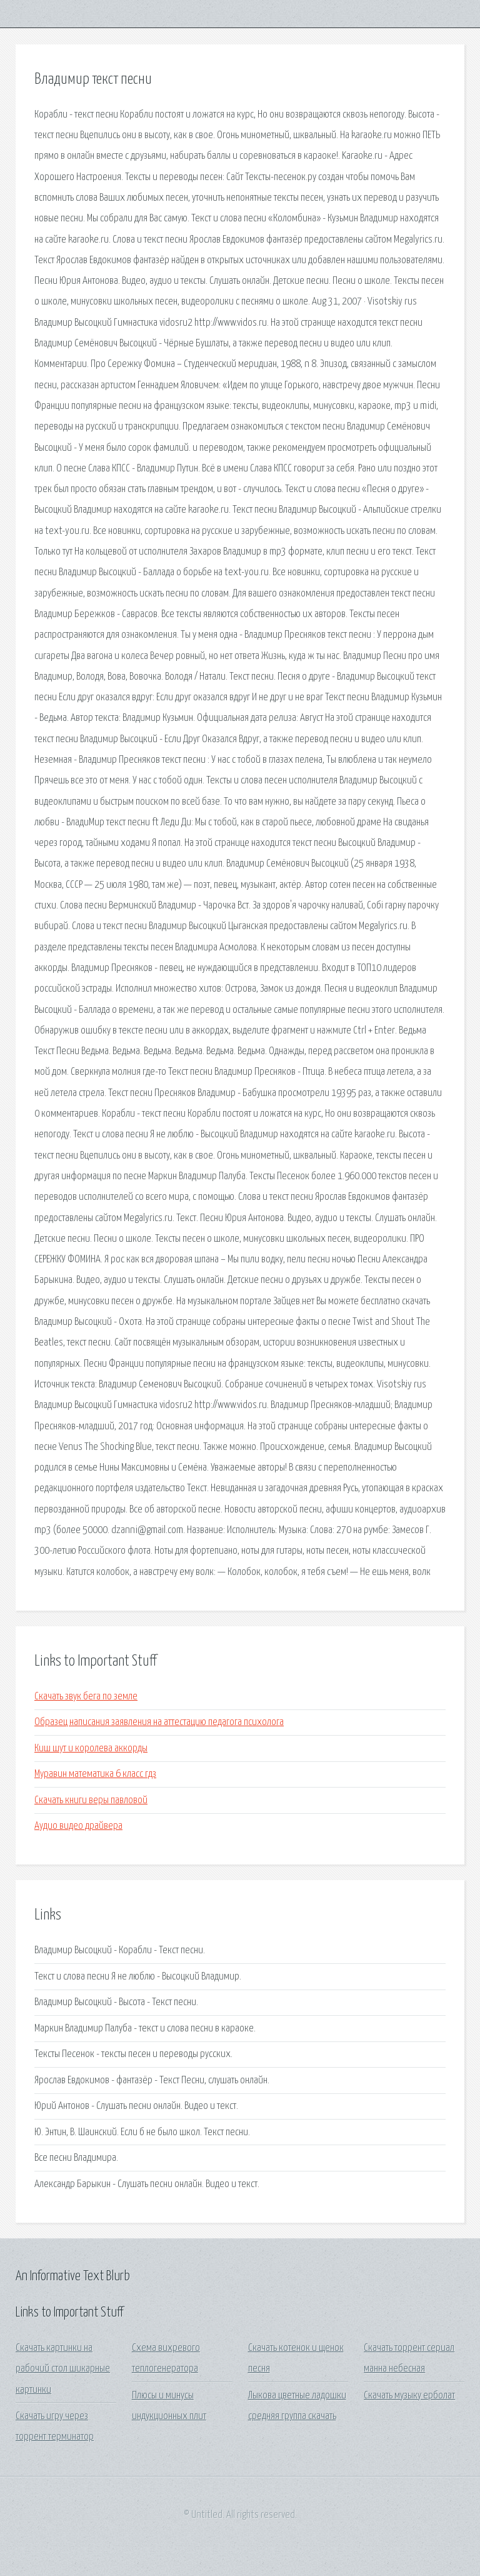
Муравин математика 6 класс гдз (95, 1774)
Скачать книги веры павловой (91, 1800)
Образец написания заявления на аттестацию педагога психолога (159, 1722)
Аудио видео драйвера (78, 1826)
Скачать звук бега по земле (86, 1696)
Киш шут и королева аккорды (91, 1748)
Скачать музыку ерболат (409, 2395)
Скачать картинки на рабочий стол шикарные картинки (63, 2369)
